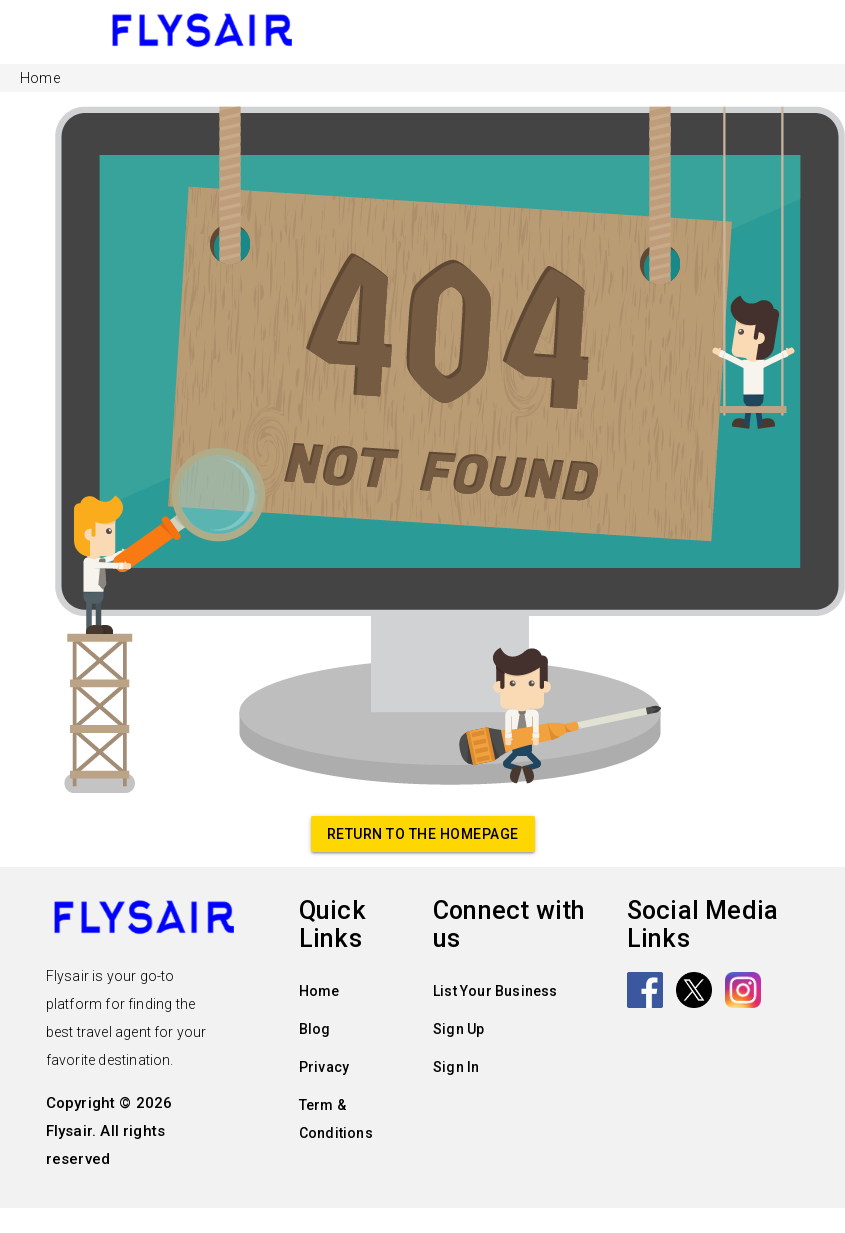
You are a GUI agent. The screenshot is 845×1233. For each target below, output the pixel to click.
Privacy (324, 1067)
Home (319, 991)
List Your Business (495, 991)
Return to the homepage (423, 834)
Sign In (456, 1067)
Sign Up (458, 1029)
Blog (315, 1029)
